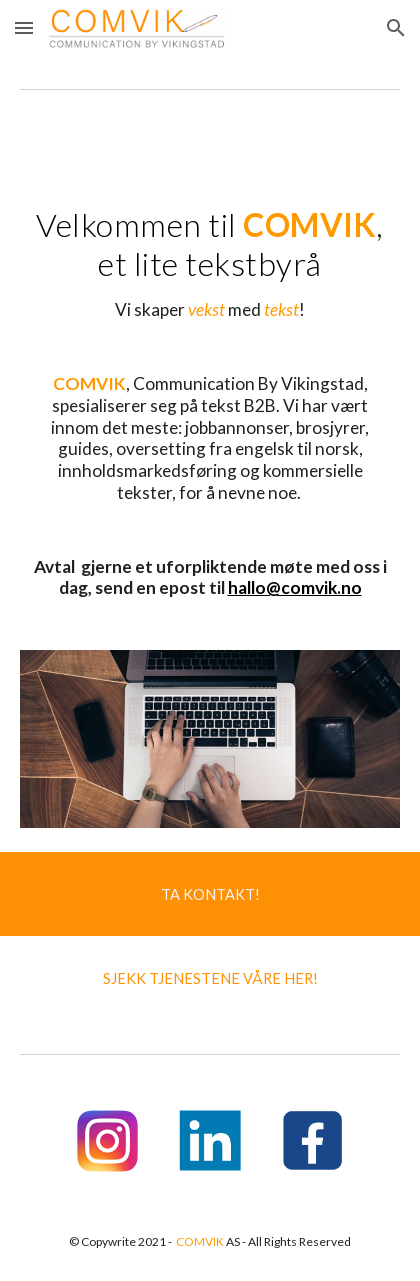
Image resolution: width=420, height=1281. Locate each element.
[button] (24, 27)
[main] (209, 394)
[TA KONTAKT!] (210, 894)
